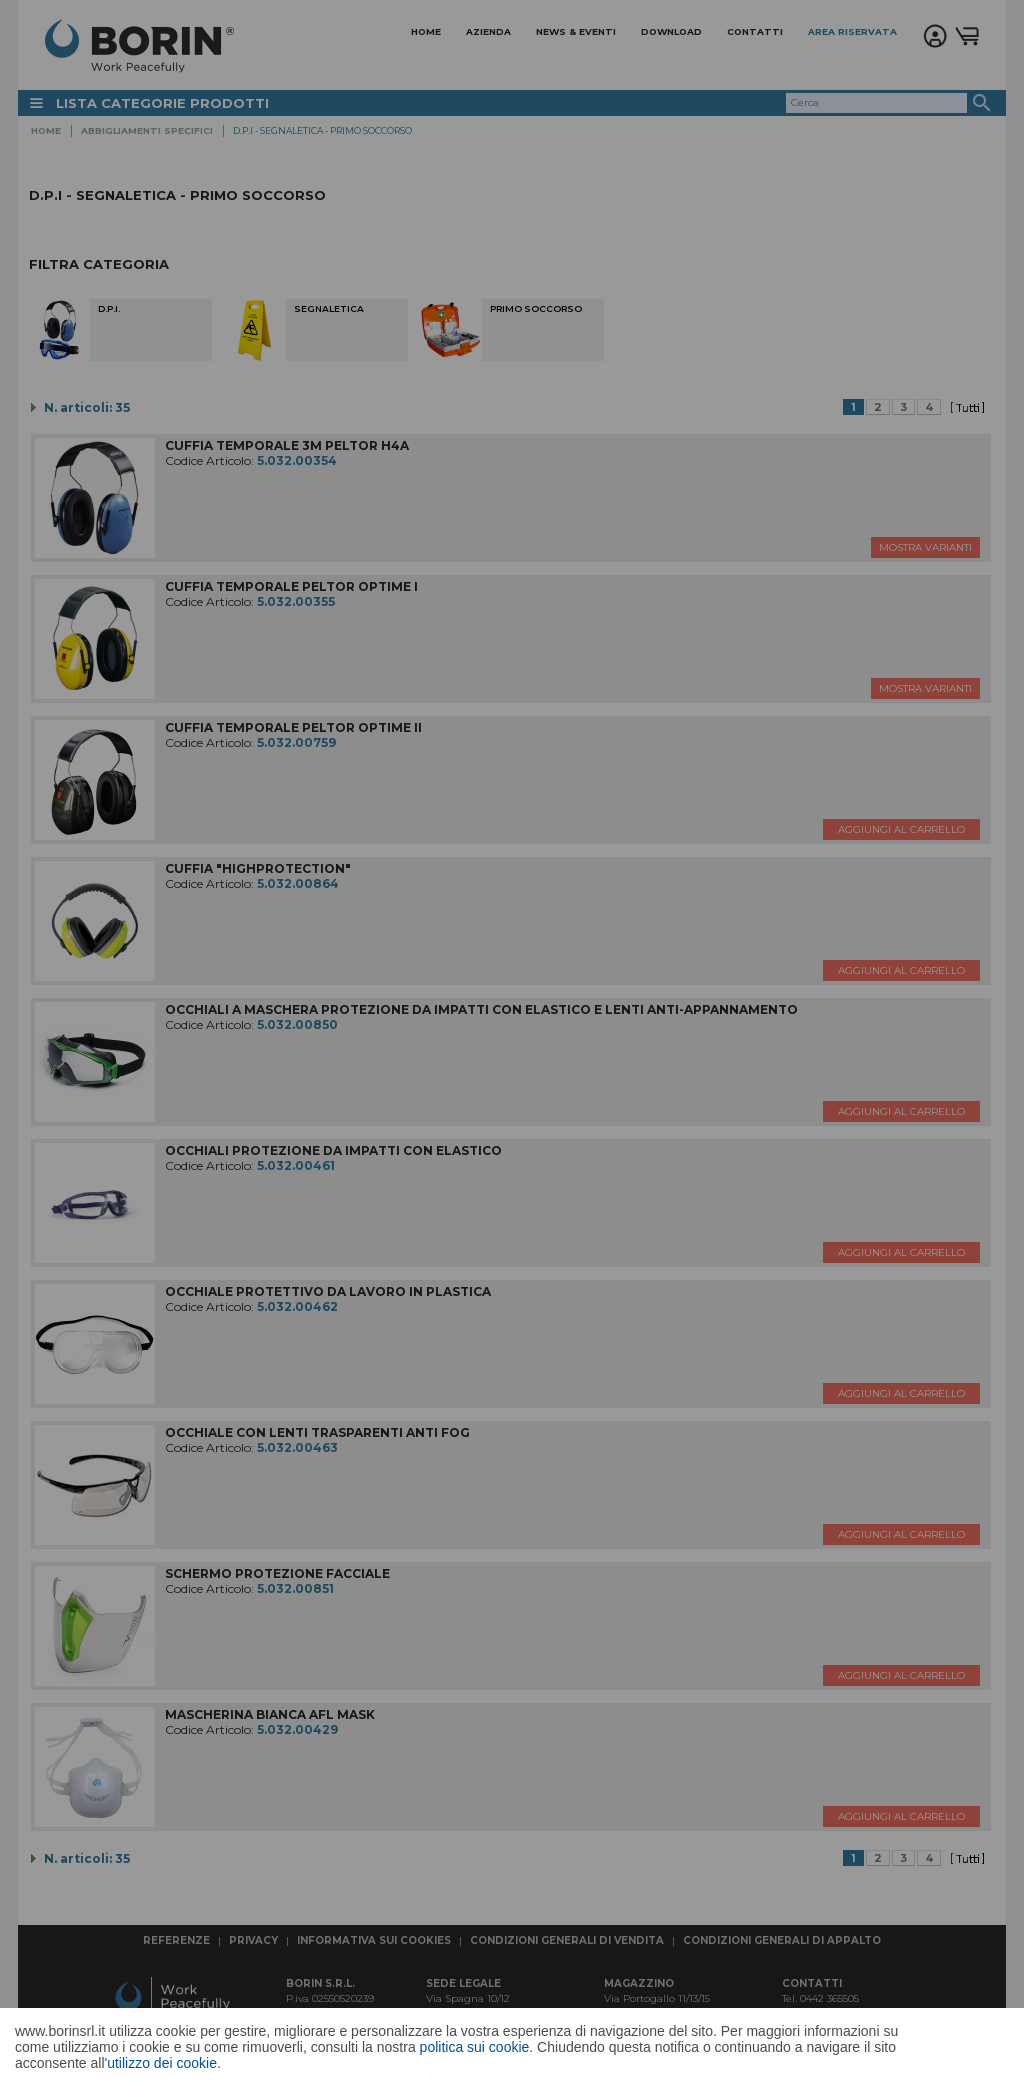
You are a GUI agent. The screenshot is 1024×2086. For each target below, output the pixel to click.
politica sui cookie (475, 2047)
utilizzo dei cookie (162, 2063)
